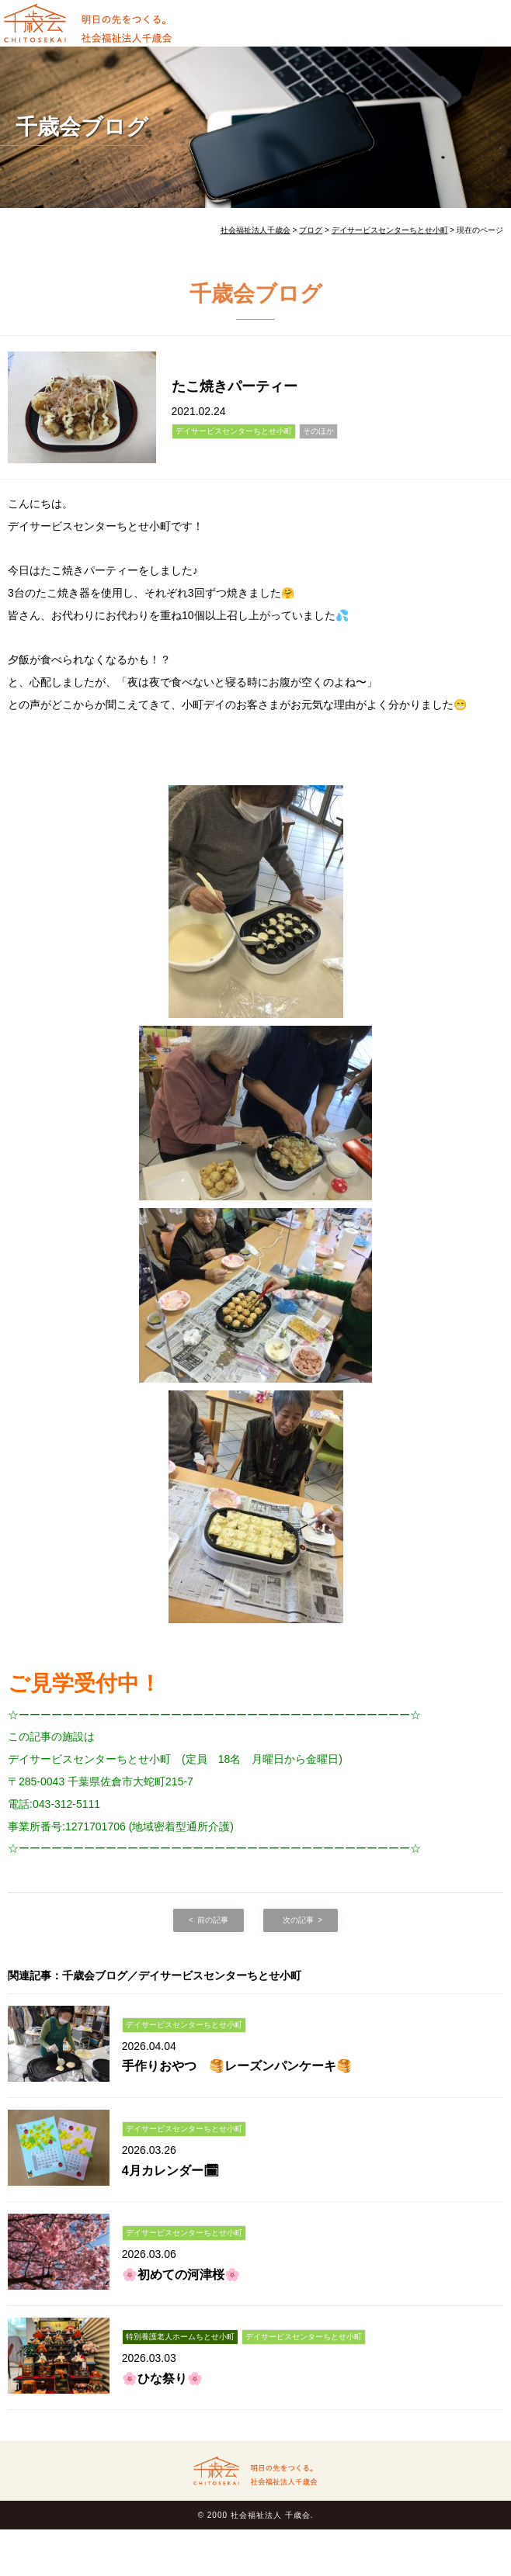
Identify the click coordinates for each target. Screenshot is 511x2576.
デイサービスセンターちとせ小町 (234, 431)
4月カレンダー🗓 (170, 2170)
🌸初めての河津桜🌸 (181, 2274)
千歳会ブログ (82, 127)
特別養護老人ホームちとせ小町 (180, 2336)
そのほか (318, 431)
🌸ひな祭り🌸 (162, 2378)
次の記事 (298, 1920)
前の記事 (212, 1920)
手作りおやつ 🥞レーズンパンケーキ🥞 (237, 2065)
